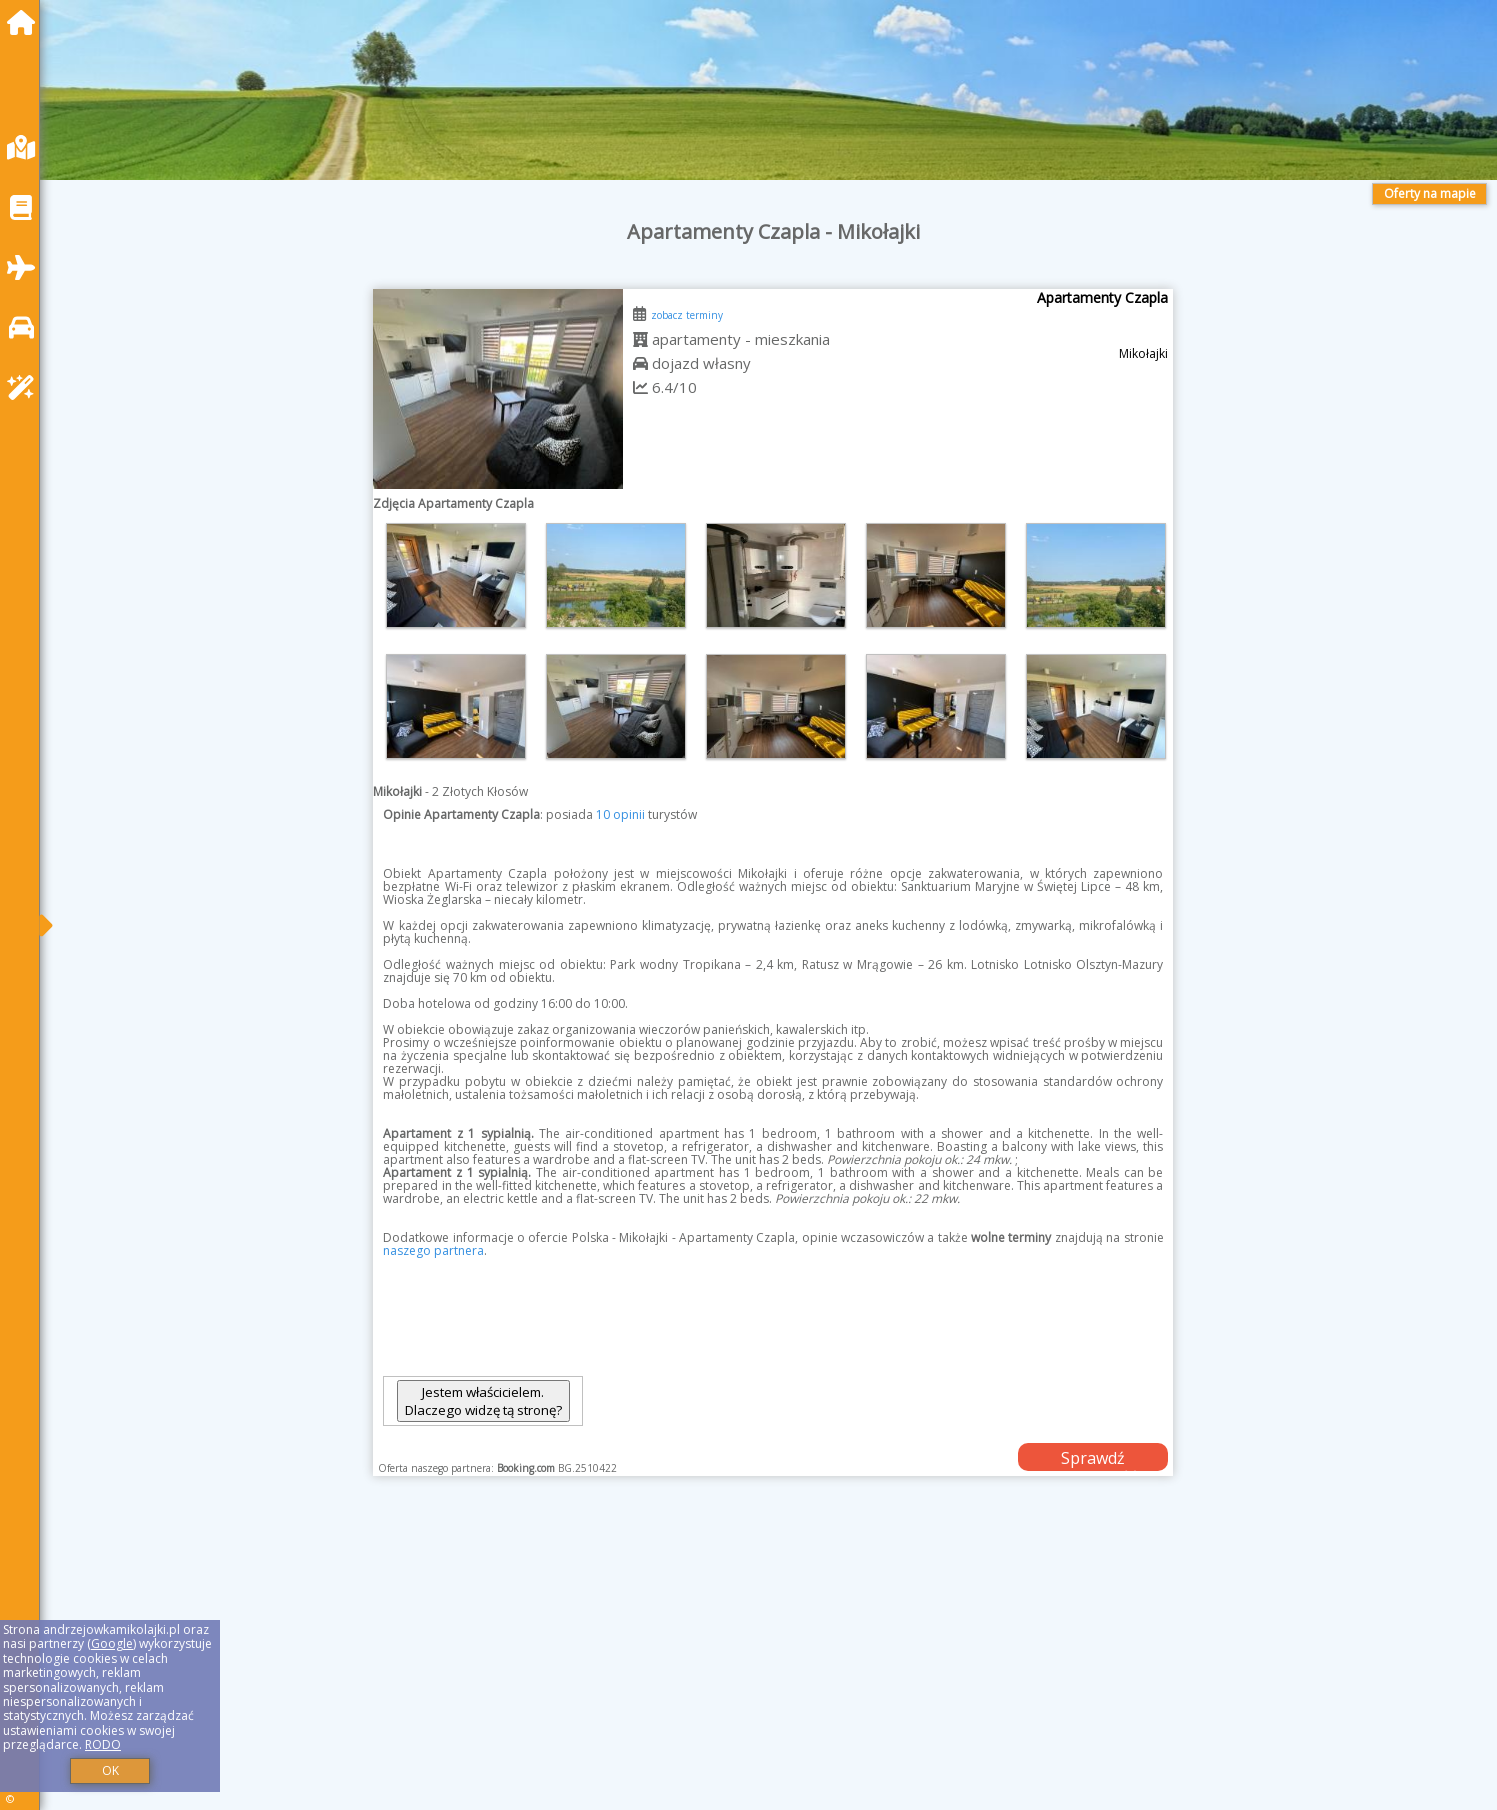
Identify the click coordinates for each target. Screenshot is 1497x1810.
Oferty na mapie (1430, 193)
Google (112, 1643)
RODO (103, 1744)
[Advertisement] (660, 1668)
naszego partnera (433, 1250)
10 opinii (620, 814)
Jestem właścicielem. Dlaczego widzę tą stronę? (483, 1401)
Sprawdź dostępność (1093, 1459)
